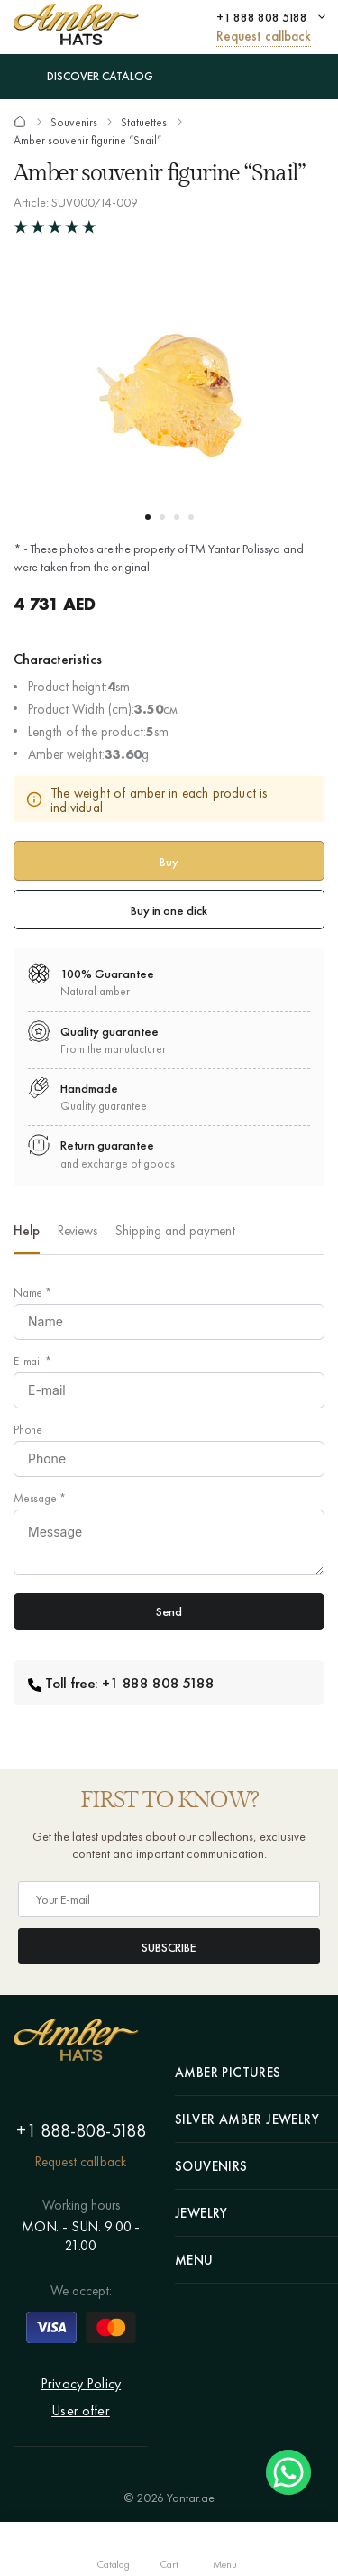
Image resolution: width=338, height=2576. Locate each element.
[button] (148, 517)
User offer (80, 2410)
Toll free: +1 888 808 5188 (121, 1683)
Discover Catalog (83, 77)
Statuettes (144, 122)
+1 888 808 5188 (261, 17)
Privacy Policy (81, 2383)
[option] (27, 1235)
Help (27, 1231)
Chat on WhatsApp (288, 2472)
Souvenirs (73, 122)
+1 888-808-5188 (81, 2130)
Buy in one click (169, 910)
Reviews (77, 1231)
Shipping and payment (175, 1231)
